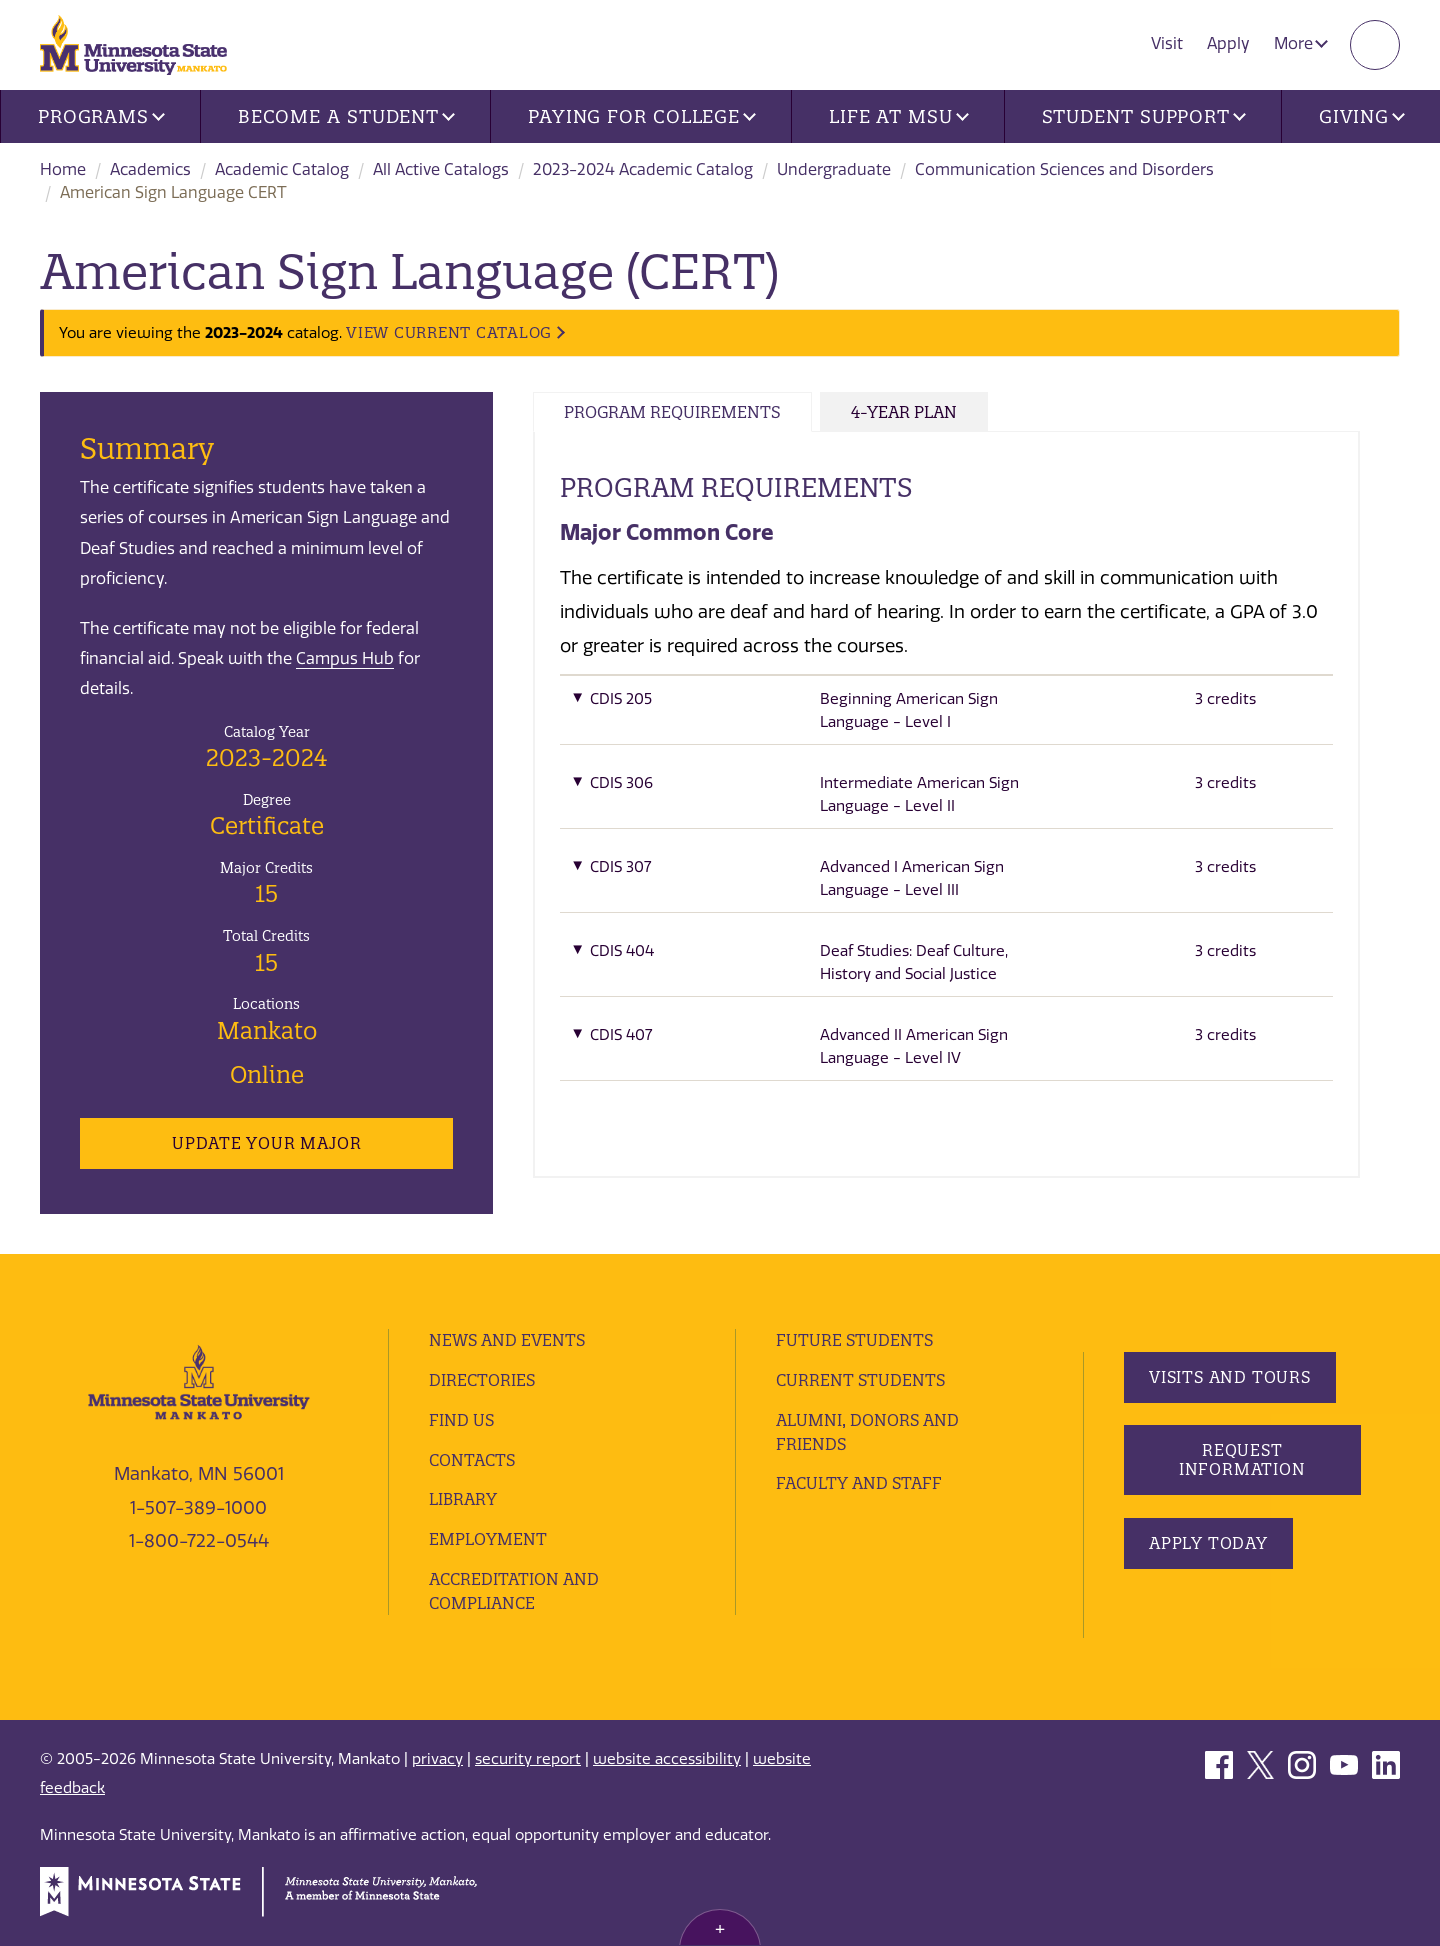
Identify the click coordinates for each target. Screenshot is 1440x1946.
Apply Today (1208, 1543)
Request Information (1241, 1459)
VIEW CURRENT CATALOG (449, 332)
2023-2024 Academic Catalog (643, 169)
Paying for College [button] (642, 116)
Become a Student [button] (346, 116)
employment (488, 1539)
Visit (1167, 43)
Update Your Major (266, 1143)
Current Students (860, 1380)
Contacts (472, 1460)
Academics (150, 169)
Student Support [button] (1144, 116)
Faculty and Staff (859, 1483)
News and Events (507, 1340)
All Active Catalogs (441, 169)
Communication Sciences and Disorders (1064, 169)
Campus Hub (345, 658)
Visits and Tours (1230, 1377)
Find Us (461, 1420)
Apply (1228, 43)
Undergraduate (834, 169)
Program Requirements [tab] (672, 412)
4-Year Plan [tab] (904, 412)
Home (63, 169)
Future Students (854, 1340)
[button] (946, 716)
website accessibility (667, 1759)
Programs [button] (101, 116)
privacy (437, 1759)
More (1301, 43)
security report (528, 1759)
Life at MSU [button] (899, 116)
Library (463, 1499)
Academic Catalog (282, 169)
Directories (482, 1380)
